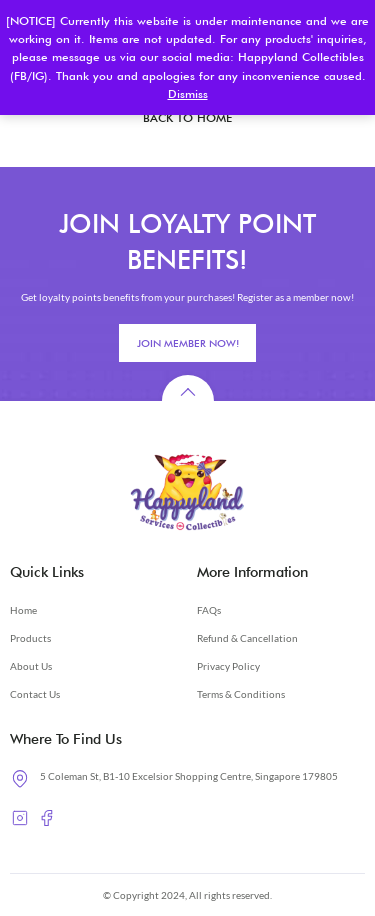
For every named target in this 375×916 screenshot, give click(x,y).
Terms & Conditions (241, 694)
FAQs (209, 610)
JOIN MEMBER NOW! (188, 343)
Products (30, 638)
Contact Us (35, 694)
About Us (31, 666)
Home (23, 610)
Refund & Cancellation (247, 638)
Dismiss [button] (188, 94)
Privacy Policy (228, 666)
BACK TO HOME (187, 118)
